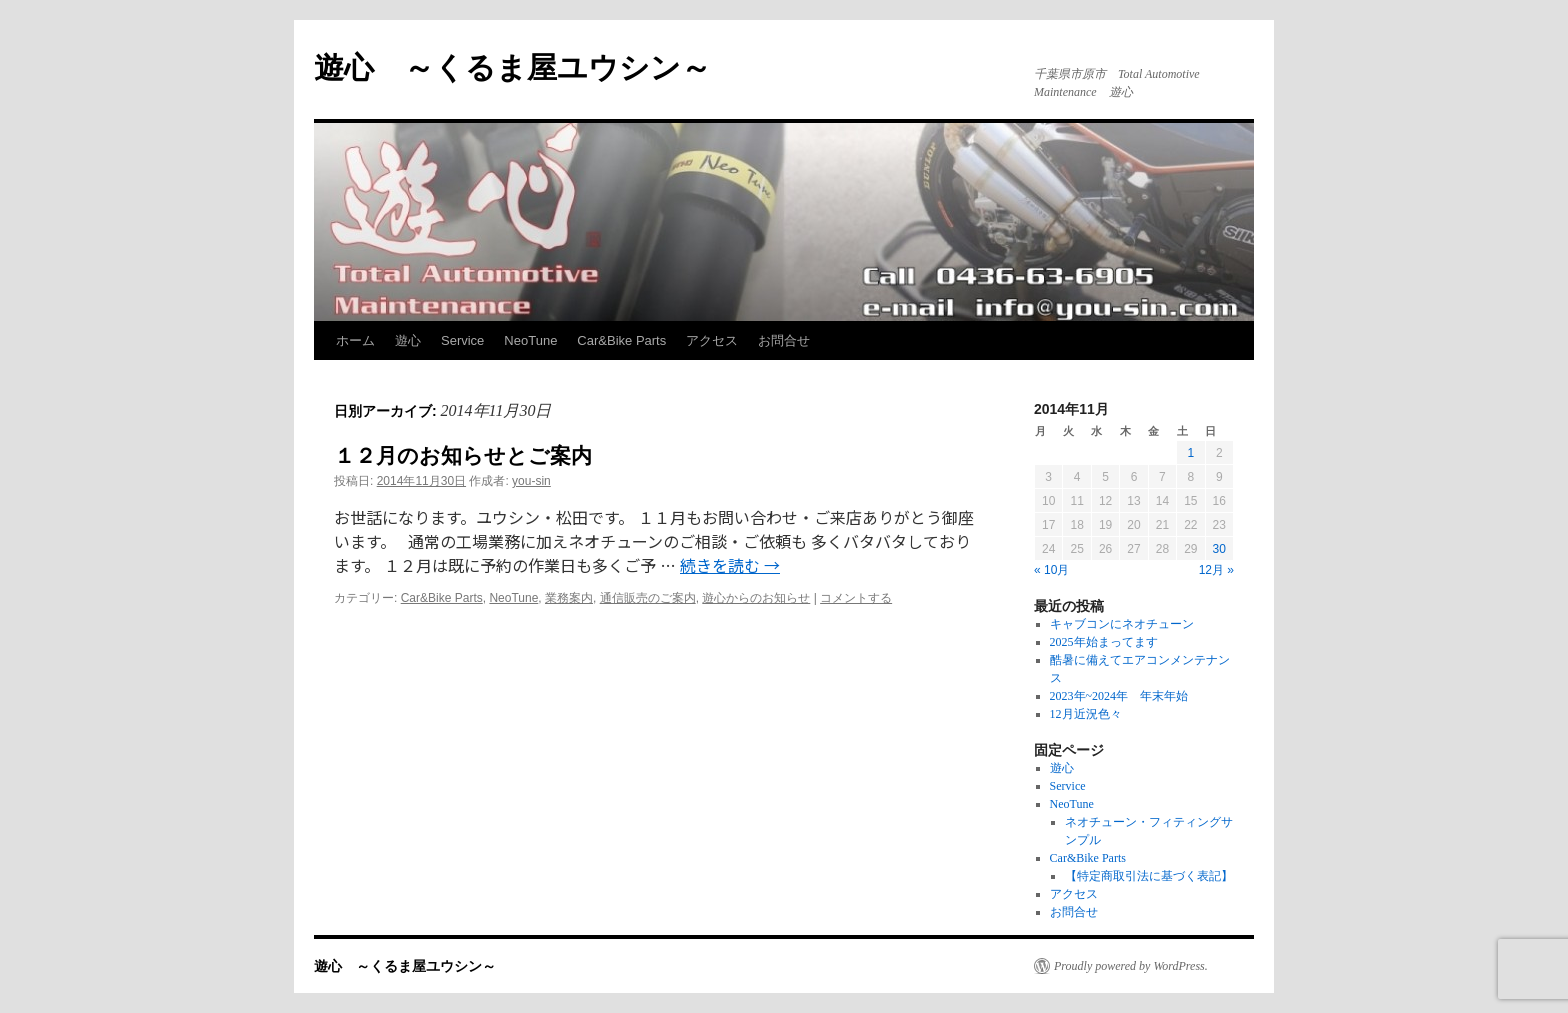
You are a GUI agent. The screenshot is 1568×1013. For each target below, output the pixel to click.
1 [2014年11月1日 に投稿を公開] (1190, 453)
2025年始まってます (1104, 642)
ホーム (355, 340)
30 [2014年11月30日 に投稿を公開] (1219, 549)
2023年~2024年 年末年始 (1119, 696)
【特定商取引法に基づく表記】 (1149, 876)
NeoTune (530, 340)
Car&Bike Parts (621, 340)
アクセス (712, 340)
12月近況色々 (1086, 714)
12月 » (1216, 570)
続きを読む (730, 565)
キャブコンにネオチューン (1122, 624)
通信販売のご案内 (648, 598)
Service (462, 340)
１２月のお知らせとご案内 (463, 455)
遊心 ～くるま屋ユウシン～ (512, 67)
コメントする (856, 598)
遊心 (408, 340)
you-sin (531, 481)
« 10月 (1051, 570)
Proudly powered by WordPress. (1131, 966)
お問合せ (784, 340)
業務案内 (569, 598)
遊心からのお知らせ (756, 598)
